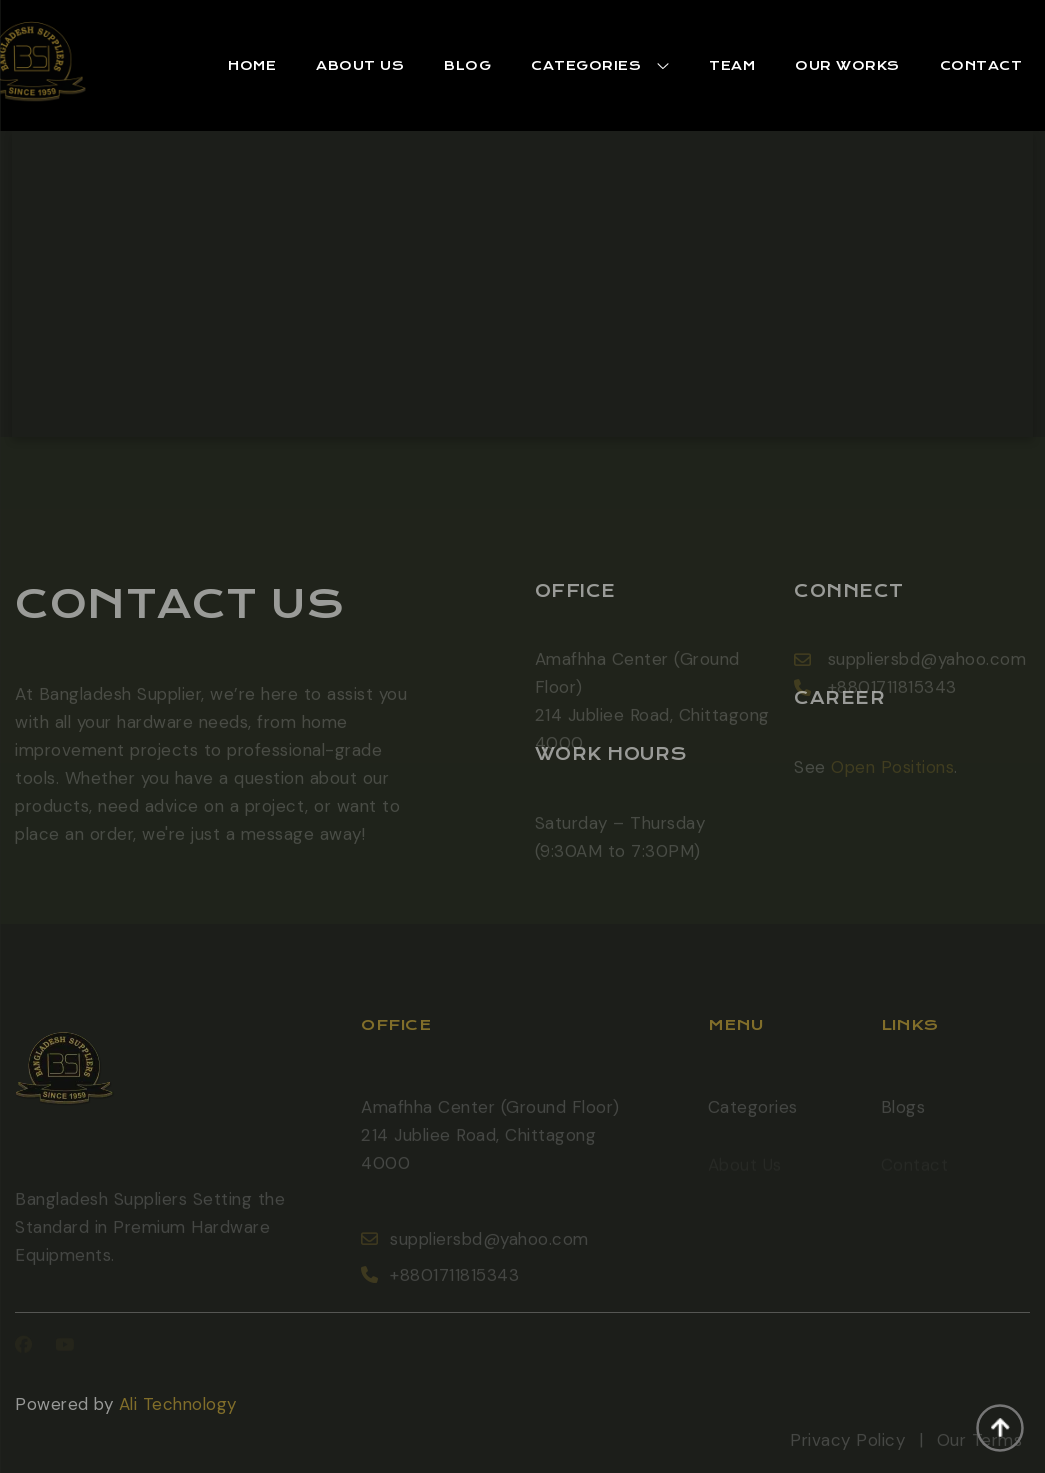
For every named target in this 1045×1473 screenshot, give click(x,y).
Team (732, 65)
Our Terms (980, 1456)
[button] (252, 66)
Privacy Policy (847, 1456)
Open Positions (892, 783)
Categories (753, 1124)
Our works (847, 65)
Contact (981, 65)
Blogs (903, 1124)
